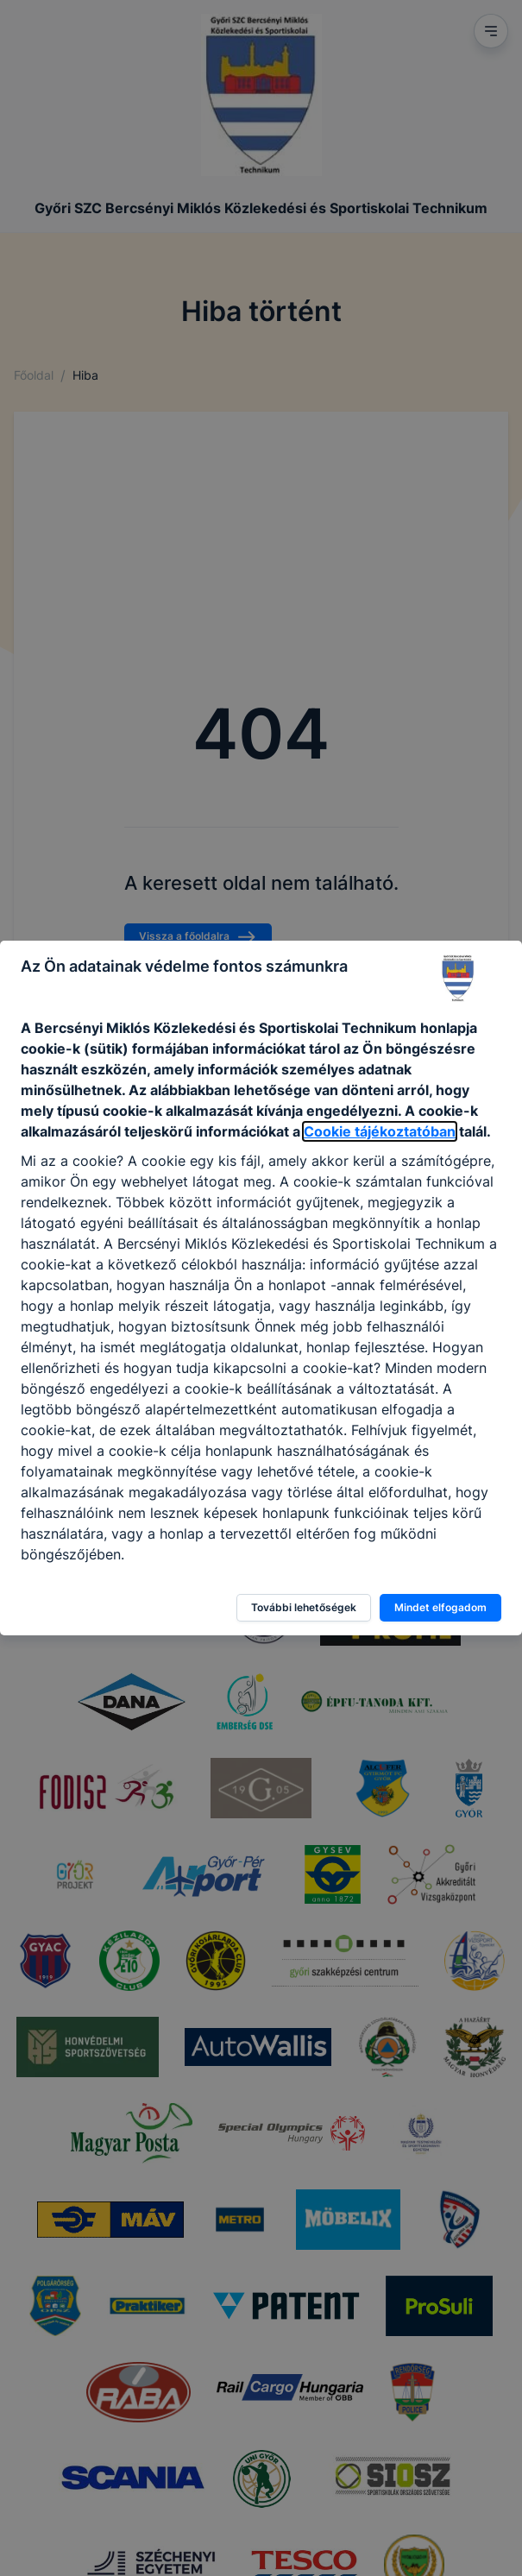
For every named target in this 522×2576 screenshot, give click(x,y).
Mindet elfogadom (440, 1607)
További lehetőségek (303, 1607)
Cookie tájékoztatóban (380, 1131)
